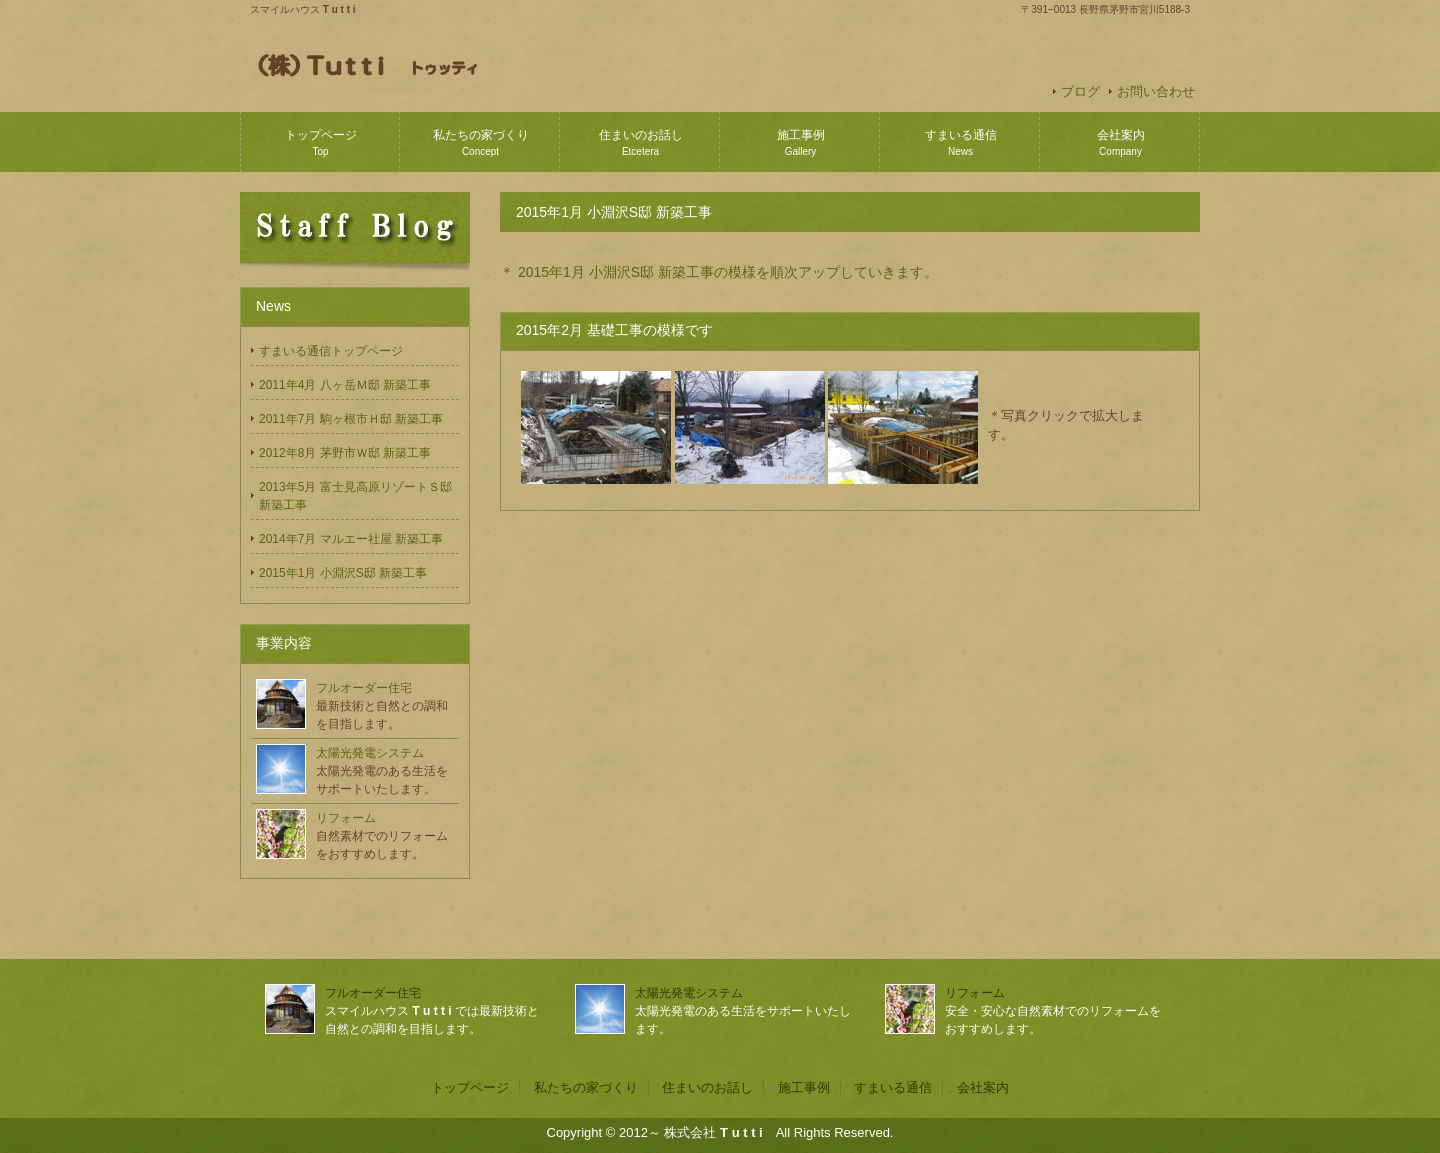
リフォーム (346, 818)
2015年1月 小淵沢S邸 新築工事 (343, 573)
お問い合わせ (1156, 91)
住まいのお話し (641, 142)
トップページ (321, 142)
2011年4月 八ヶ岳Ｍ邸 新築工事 (345, 385)
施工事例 (801, 142)
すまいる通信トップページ (331, 351)
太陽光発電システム (370, 753)
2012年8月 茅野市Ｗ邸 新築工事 (345, 453)
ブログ (1080, 91)
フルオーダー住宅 (364, 688)
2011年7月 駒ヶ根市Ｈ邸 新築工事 (351, 419)
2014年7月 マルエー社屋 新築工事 (351, 539)
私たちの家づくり (481, 142)
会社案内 (1121, 142)
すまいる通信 (961, 142)
